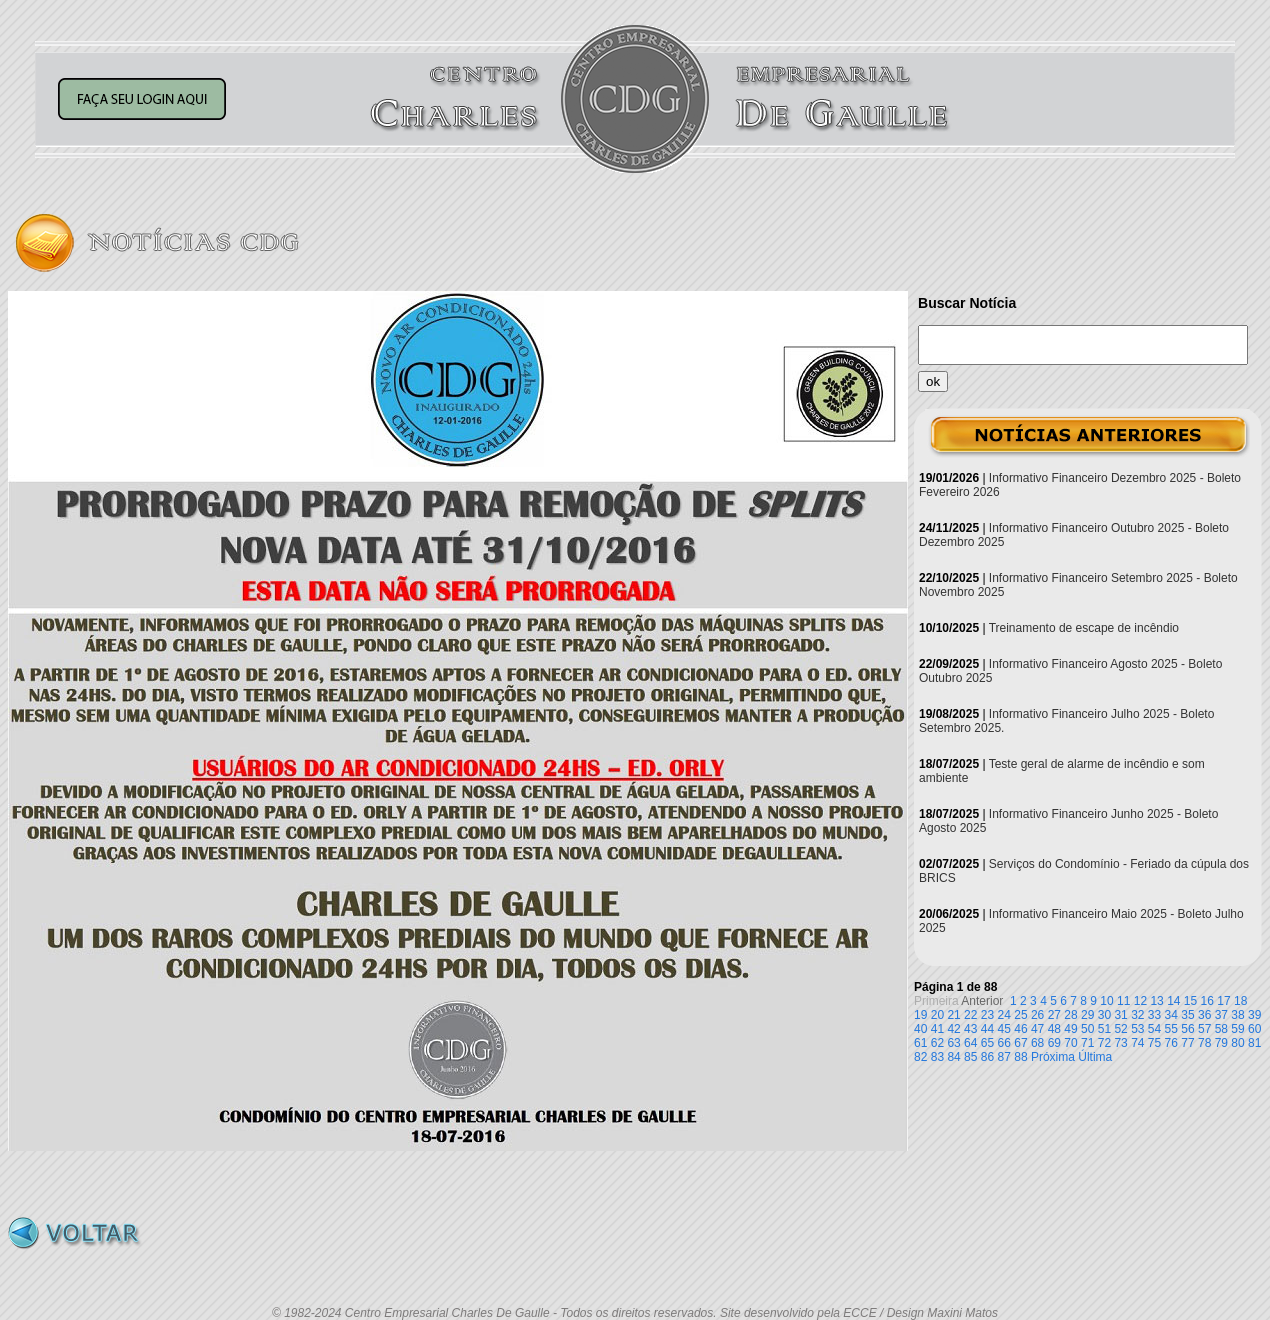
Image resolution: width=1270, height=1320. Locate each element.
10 (1106, 1001)
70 (1070, 1043)
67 (1020, 1043)
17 (1223, 1001)
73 (1120, 1043)
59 (1237, 1029)
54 (1154, 1029)
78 (1204, 1043)
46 (1020, 1029)
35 (1187, 1015)
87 (1004, 1057)
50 (1087, 1029)
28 (1070, 1015)
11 (1123, 1001)
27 (1054, 1015)
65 (987, 1043)
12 (1140, 1001)
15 (1190, 1001)
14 (1173, 1001)
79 (1221, 1043)
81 (1254, 1043)
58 (1221, 1029)
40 (920, 1029)
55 (1171, 1029)
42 (953, 1029)
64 (970, 1043)
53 (1137, 1029)
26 (1037, 1015)
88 (1020, 1057)
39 (1254, 1015)
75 (1154, 1043)
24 (1004, 1015)
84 (953, 1057)
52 (1120, 1029)
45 (1004, 1029)
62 (937, 1043)
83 (937, 1057)
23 (987, 1015)
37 (1221, 1015)
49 (1070, 1029)
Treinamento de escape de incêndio (1084, 628)
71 (1087, 1043)
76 (1171, 1043)
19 (920, 1015)
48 (1054, 1029)
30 (1104, 1015)
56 (1187, 1029)
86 (987, 1057)
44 (987, 1029)
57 (1204, 1029)
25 (1020, 1015)
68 (1037, 1043)
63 (953, 1043)
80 (1237, 1043)
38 (1237, 1015)
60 (1254, 1029)
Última (1095, 1057)
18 (1240, 1001)
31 (1120, 1015)
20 (937, 1015)
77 (1187, 1043)
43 (970, 1029)
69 (1054, 1043)
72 (1104, 1043)
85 (970, 1057)
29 (1087, 1015)
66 (1004, 1043)
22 (970, 1015)
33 (1154, 1015)
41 (937, 1029)
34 (1171, 1015)
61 (920, 1043)
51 (1104, 1029)
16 (1207, 1001)
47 (1037, 1029)
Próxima (1053, 1057)
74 (1137, 1043)
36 (1204, 1015)
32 (1137, 1015)
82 (920, 1057)
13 (1156, 1001)
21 (953, 1015)
